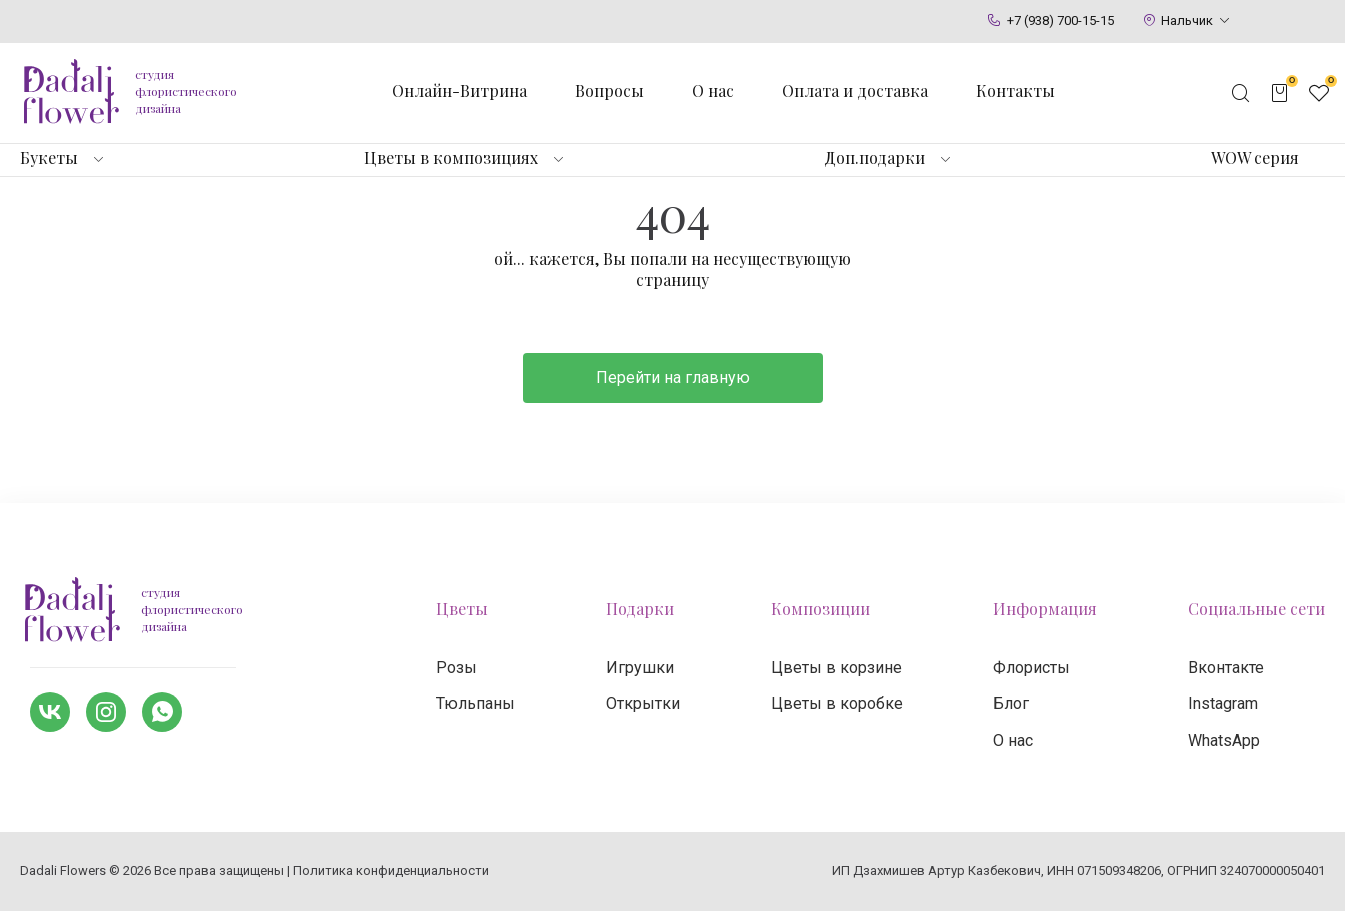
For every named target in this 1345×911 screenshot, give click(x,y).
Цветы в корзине (836, 667)
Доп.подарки (874, 158)
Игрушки (640, 667)
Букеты (49, 158)
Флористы (1031, 667)
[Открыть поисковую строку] (1241, 93)
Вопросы (609, 91)
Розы (456, 667)
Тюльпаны (475, 703)
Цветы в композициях (451, 158)
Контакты (1015, 91)
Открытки (643, 703)
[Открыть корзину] (1280, 93)
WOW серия (1255, 158)
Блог (1011, 703)
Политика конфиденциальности (391, 870)
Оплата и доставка (855, 91)
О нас (713, 91)
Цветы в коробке (837, 703)
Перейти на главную (673, 377)
